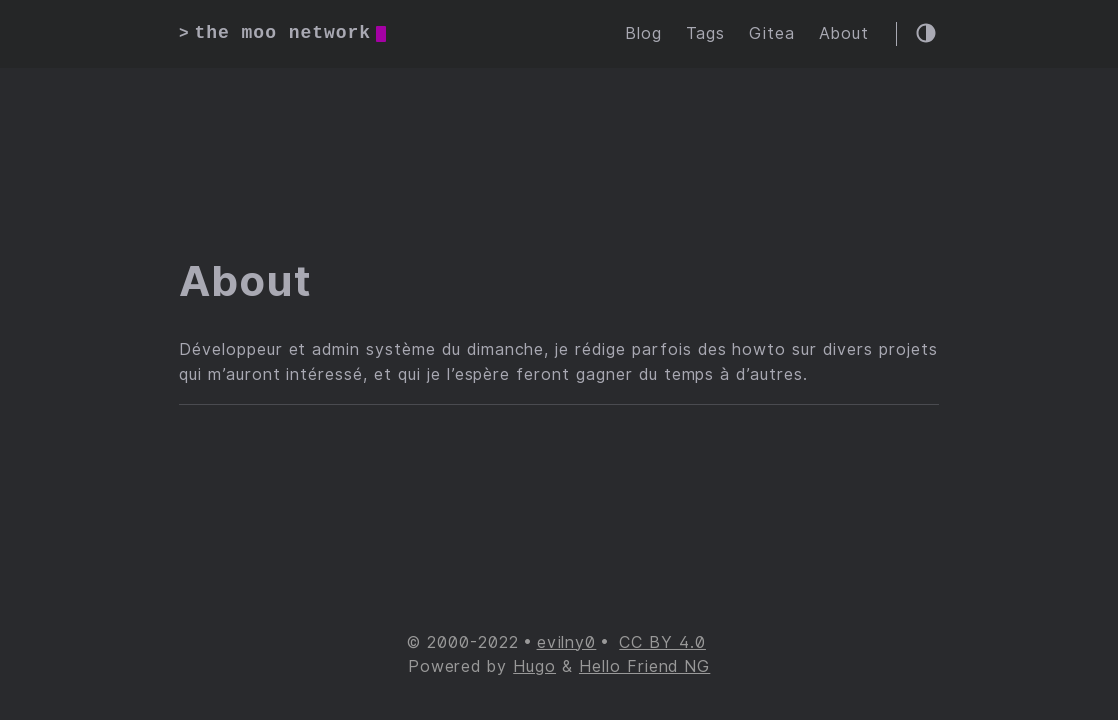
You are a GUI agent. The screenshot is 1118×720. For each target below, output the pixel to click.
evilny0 (567, 642)
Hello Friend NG (644, 666)
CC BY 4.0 (662, 642)
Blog (643, 33)
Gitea (772, 33)
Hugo (534, 666)
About (844, 33)
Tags (706, 33)
